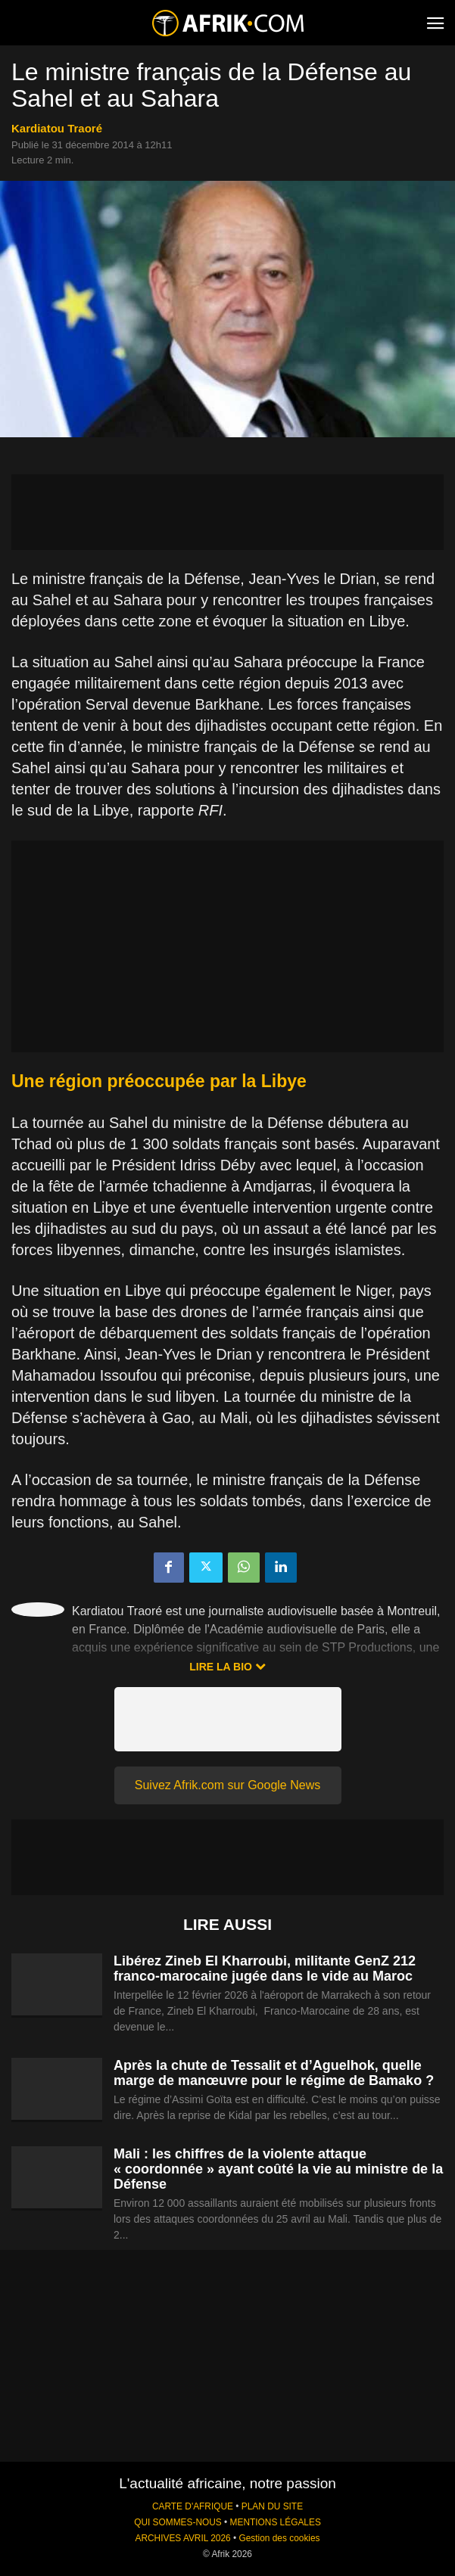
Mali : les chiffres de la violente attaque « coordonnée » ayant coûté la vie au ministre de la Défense (278, 2169)
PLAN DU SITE (272, 2506)
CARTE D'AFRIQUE (192, 2506)
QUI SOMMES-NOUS (178, 2522)
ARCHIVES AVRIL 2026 (182, 2538)
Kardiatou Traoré (56, 128)
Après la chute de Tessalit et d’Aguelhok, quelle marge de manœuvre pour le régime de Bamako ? (274, 2073)
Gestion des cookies (278, 2538)
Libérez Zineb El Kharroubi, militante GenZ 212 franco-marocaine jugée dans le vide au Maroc (265, 1968)
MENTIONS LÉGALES (275, 2522)
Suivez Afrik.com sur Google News (227, 1785)
